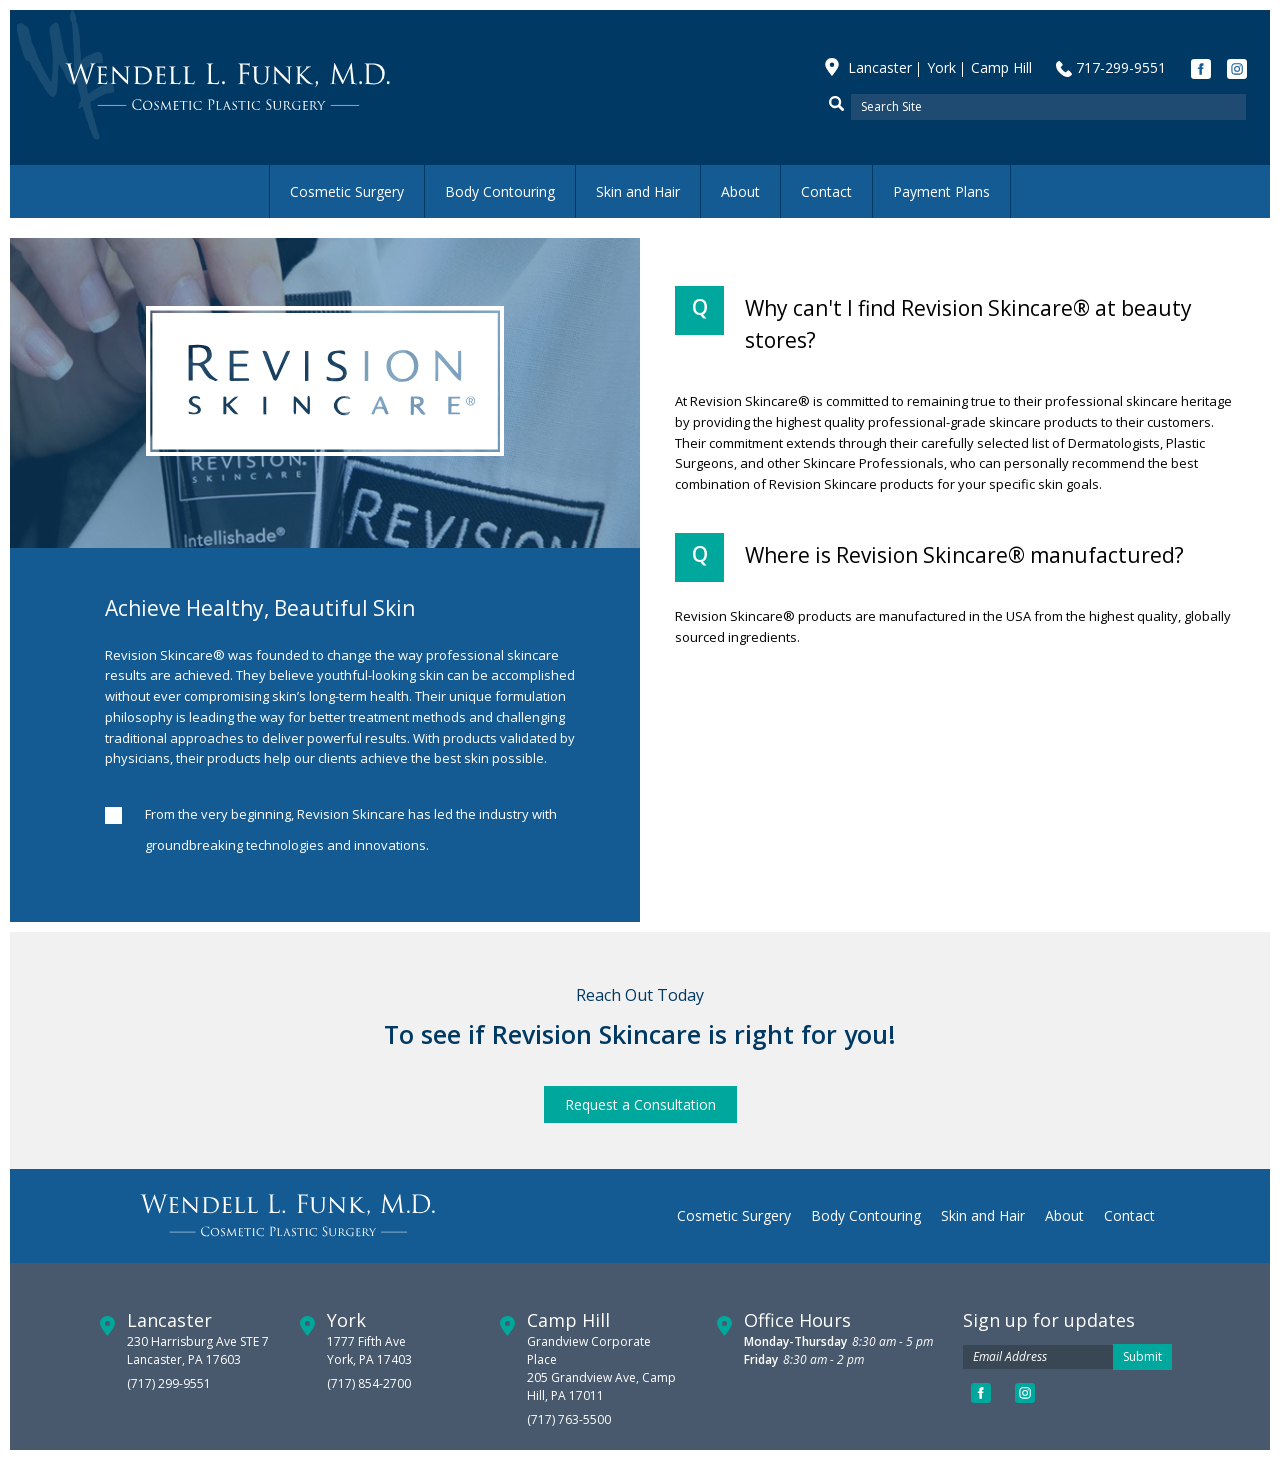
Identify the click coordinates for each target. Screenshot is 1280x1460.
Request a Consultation (640, 1104)
